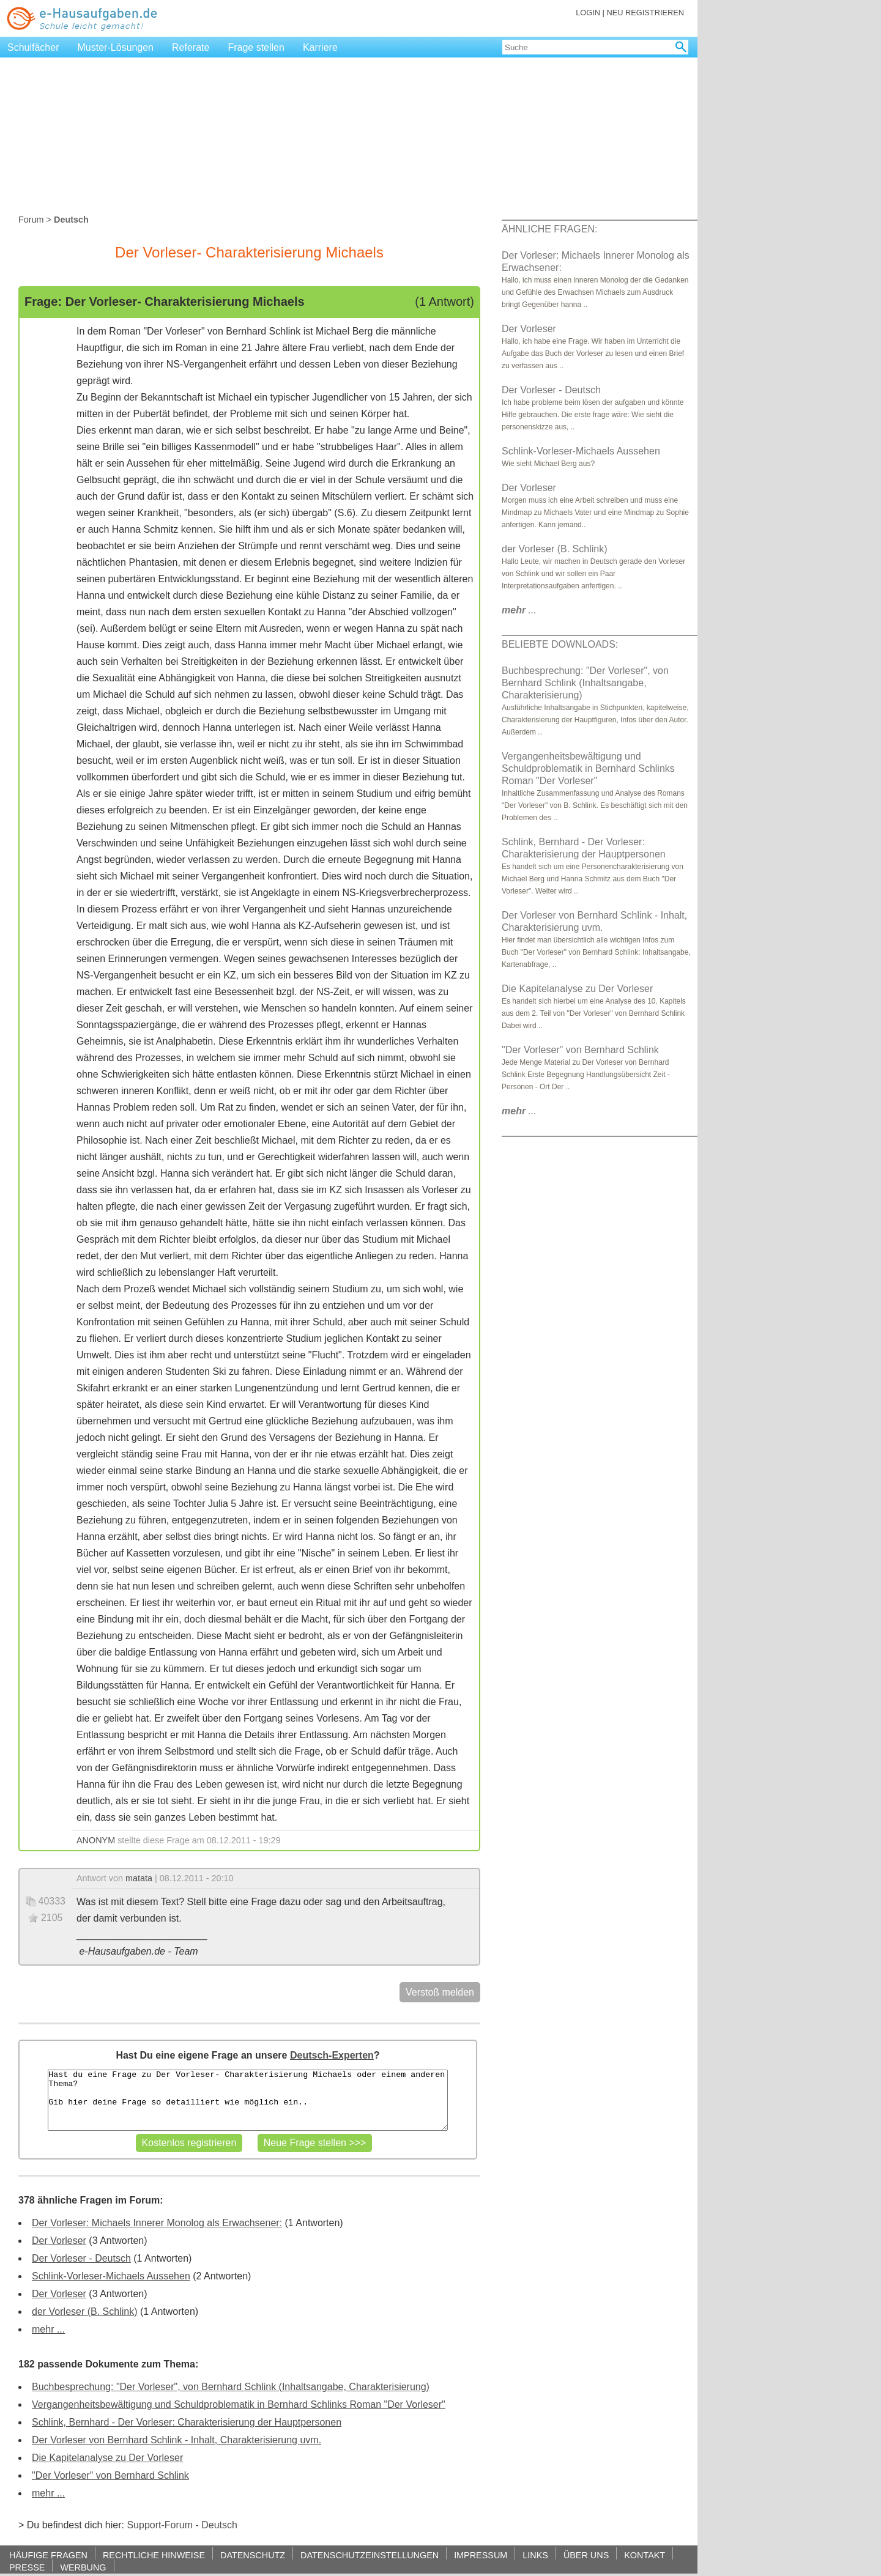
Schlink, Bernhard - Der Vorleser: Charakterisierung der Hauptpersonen (186, 2422)
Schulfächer (33, 47)
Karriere (320, 47)
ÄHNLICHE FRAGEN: (549, 229)
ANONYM (95, 1840)
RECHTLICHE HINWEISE (154, 2554)
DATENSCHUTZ (252, 2554)
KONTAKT (644, 2554)
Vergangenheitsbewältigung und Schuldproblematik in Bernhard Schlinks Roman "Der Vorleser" (238, 2404)
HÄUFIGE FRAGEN (48, 2554)
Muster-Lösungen (116, 47)
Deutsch (219, 2525)
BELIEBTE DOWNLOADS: (560, 644)
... (519, 610)
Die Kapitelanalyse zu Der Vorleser (107, 2457)
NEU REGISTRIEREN (645, 12)
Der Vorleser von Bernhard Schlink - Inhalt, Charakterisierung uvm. (176, 2440)
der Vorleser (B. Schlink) (85, 2311)
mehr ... (48, 2329)
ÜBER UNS (586, 2554)
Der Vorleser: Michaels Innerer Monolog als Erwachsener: (157, 2223)
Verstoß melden (440, 1992)
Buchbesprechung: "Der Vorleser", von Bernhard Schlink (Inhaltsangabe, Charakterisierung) (230, 2387)
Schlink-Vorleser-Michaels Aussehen (111, 2276)
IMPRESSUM (480, 2554)
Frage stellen (256, 47)
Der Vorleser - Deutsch (81, 2258)
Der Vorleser (59, 2240)
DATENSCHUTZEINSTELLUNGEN (369, 2554)
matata (138, 1878)
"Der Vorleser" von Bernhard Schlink (110, 2475)
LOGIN (588, 12)
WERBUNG (83, 2567)
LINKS (535, 2554)
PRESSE (27, 2567)
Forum (31, 219)
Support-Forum (160, 2525)
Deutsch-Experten (332, 2055)
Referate (190, 47)
